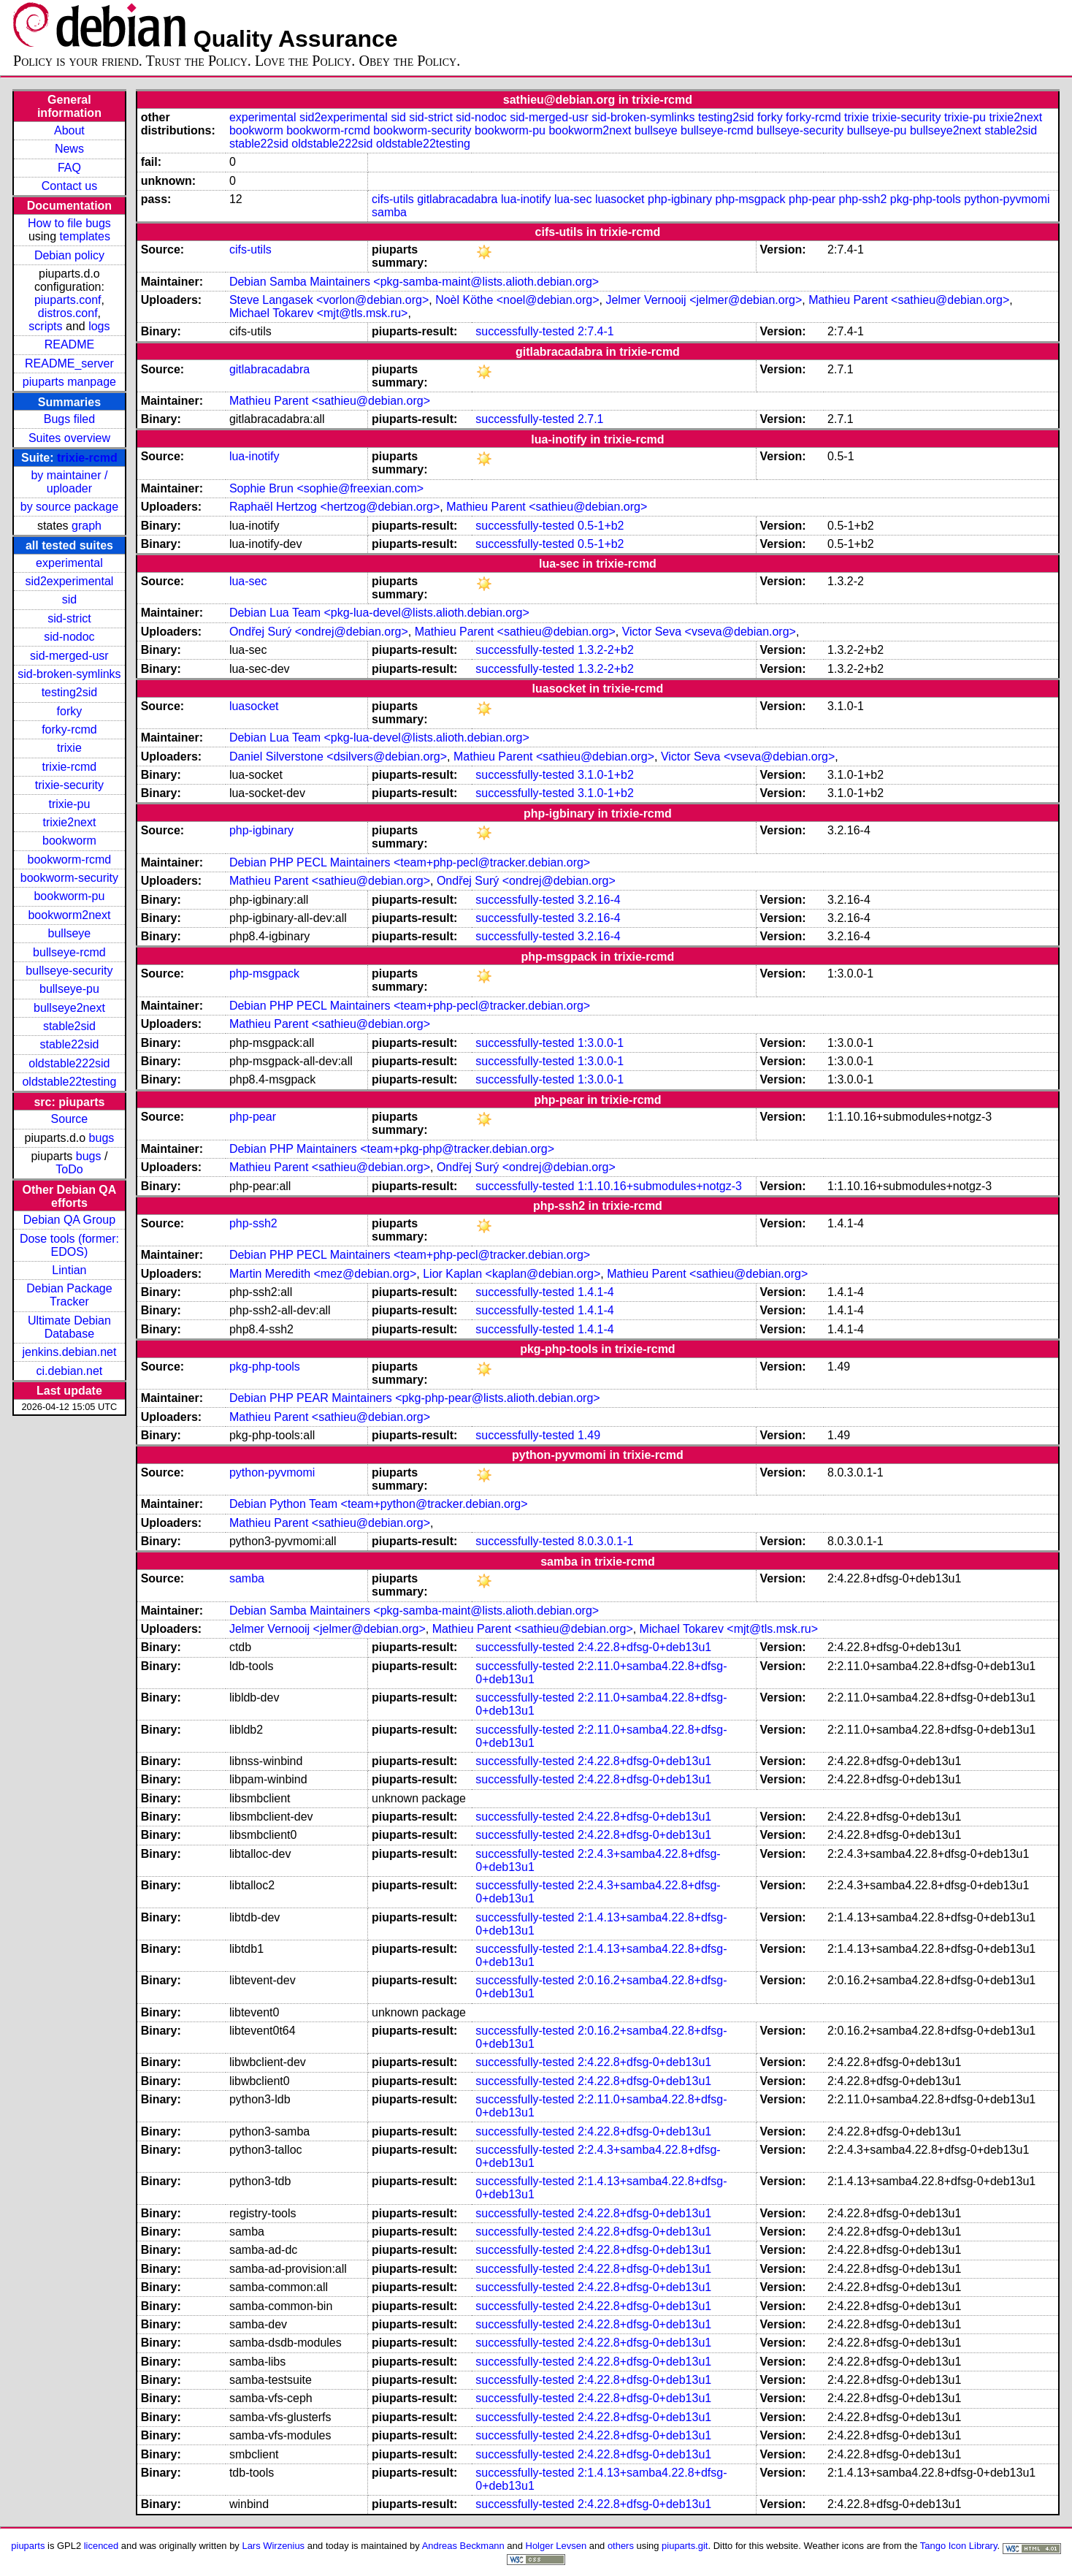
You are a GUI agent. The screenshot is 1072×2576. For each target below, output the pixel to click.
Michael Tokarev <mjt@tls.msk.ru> (318, 313)
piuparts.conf (68, 300)
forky (70, 711)
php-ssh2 (863, 199)
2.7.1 (591, 419)
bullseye (69, 933)
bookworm (69, 840)
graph (87, 525)
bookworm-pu (69, 896)
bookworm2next (69, 915)
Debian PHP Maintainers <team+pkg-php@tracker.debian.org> (391, 1149)
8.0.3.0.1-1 (606, 1541)
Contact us (69, 186)
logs (99, 326)
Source (69, 1119)
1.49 (589, 1435)
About (69, 130)
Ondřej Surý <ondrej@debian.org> (318, 631)
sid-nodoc (69, 636)
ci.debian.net (70, 1371)
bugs (102, 1138)
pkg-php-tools (925, 199)
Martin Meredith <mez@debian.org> (322, 1274)
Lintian (69, 1270)
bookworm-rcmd (70, 859)
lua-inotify (526, 199)
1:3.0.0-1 (601, 1043)
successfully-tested (524, 331)
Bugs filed (69, 419)
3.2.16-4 (599, 899)
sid (69, 599)
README (69, 344)
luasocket (620, 199)
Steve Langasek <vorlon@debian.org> (329, 300)
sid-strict (69, 618)
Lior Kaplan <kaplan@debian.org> (511, 1274)
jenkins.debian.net (69, 1352)
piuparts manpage (69, 382)
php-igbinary (680, 199)
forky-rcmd (69, 729)
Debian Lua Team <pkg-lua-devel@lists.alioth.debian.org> (379, 612)
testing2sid (70, 692)
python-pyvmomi (1006, 199)
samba (389, 212)
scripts (45, 326)
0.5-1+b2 (601, 525)
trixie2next (69, 822)
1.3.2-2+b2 (606, 650)
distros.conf (68, 313)
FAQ (69, 167)
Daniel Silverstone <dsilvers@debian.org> (338, 756)
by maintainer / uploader (69, 482)
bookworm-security (69, 878)
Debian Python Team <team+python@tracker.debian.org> (378, 1504)
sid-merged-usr (69, 655)
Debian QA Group (69, 1219)
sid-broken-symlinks (69, 674)
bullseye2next (69, 1008)
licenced (101, 2545)
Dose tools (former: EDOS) (69, 1245)
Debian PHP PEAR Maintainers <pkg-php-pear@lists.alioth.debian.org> (414, 1398)
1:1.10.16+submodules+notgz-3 (660, 1186)
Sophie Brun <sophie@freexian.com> (326, 488)
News (69, 148)
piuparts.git (685, 2545)
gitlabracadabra (457, 199)
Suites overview (69, 438)
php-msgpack (751, 199)
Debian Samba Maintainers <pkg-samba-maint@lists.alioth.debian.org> (414, 281)
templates (85, 236)
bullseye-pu (69, 989)
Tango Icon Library (959, 2545)
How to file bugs (69, 223)
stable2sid (69, 1026)
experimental (69, 563)
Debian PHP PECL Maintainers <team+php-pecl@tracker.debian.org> (409, 862)
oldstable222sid (69, 1063)
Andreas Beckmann (463, 2545)
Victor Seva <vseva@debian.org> (709, 631)
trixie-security (69, 785)
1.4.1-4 (596, 1292)
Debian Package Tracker (69, 1295)
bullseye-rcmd (69, 952)
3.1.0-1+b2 (606, 775)
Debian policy (69, 255)
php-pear (812, 199)
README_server (69, 363)
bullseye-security (69, 970)
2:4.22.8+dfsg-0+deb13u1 (644, 1647)
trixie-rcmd (87, 457)
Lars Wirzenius (273, 2545)
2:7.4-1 (596, 331)
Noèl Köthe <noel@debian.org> (517, 300)
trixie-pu (69, 804)
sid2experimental (69, 581)
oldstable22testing (69, 1081)
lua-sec (573, 199)
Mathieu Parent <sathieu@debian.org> (908, 300)
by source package (69, 506)
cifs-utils (393, 199)
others (621, 2545)
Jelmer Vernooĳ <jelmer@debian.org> (703, 300)
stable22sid (69, 1044)
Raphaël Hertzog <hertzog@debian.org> (334, 506)
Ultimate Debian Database (69, 1327)
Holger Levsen (556, 2545)
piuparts (28, 2545)
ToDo (69, 1169)
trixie (69, 748)
